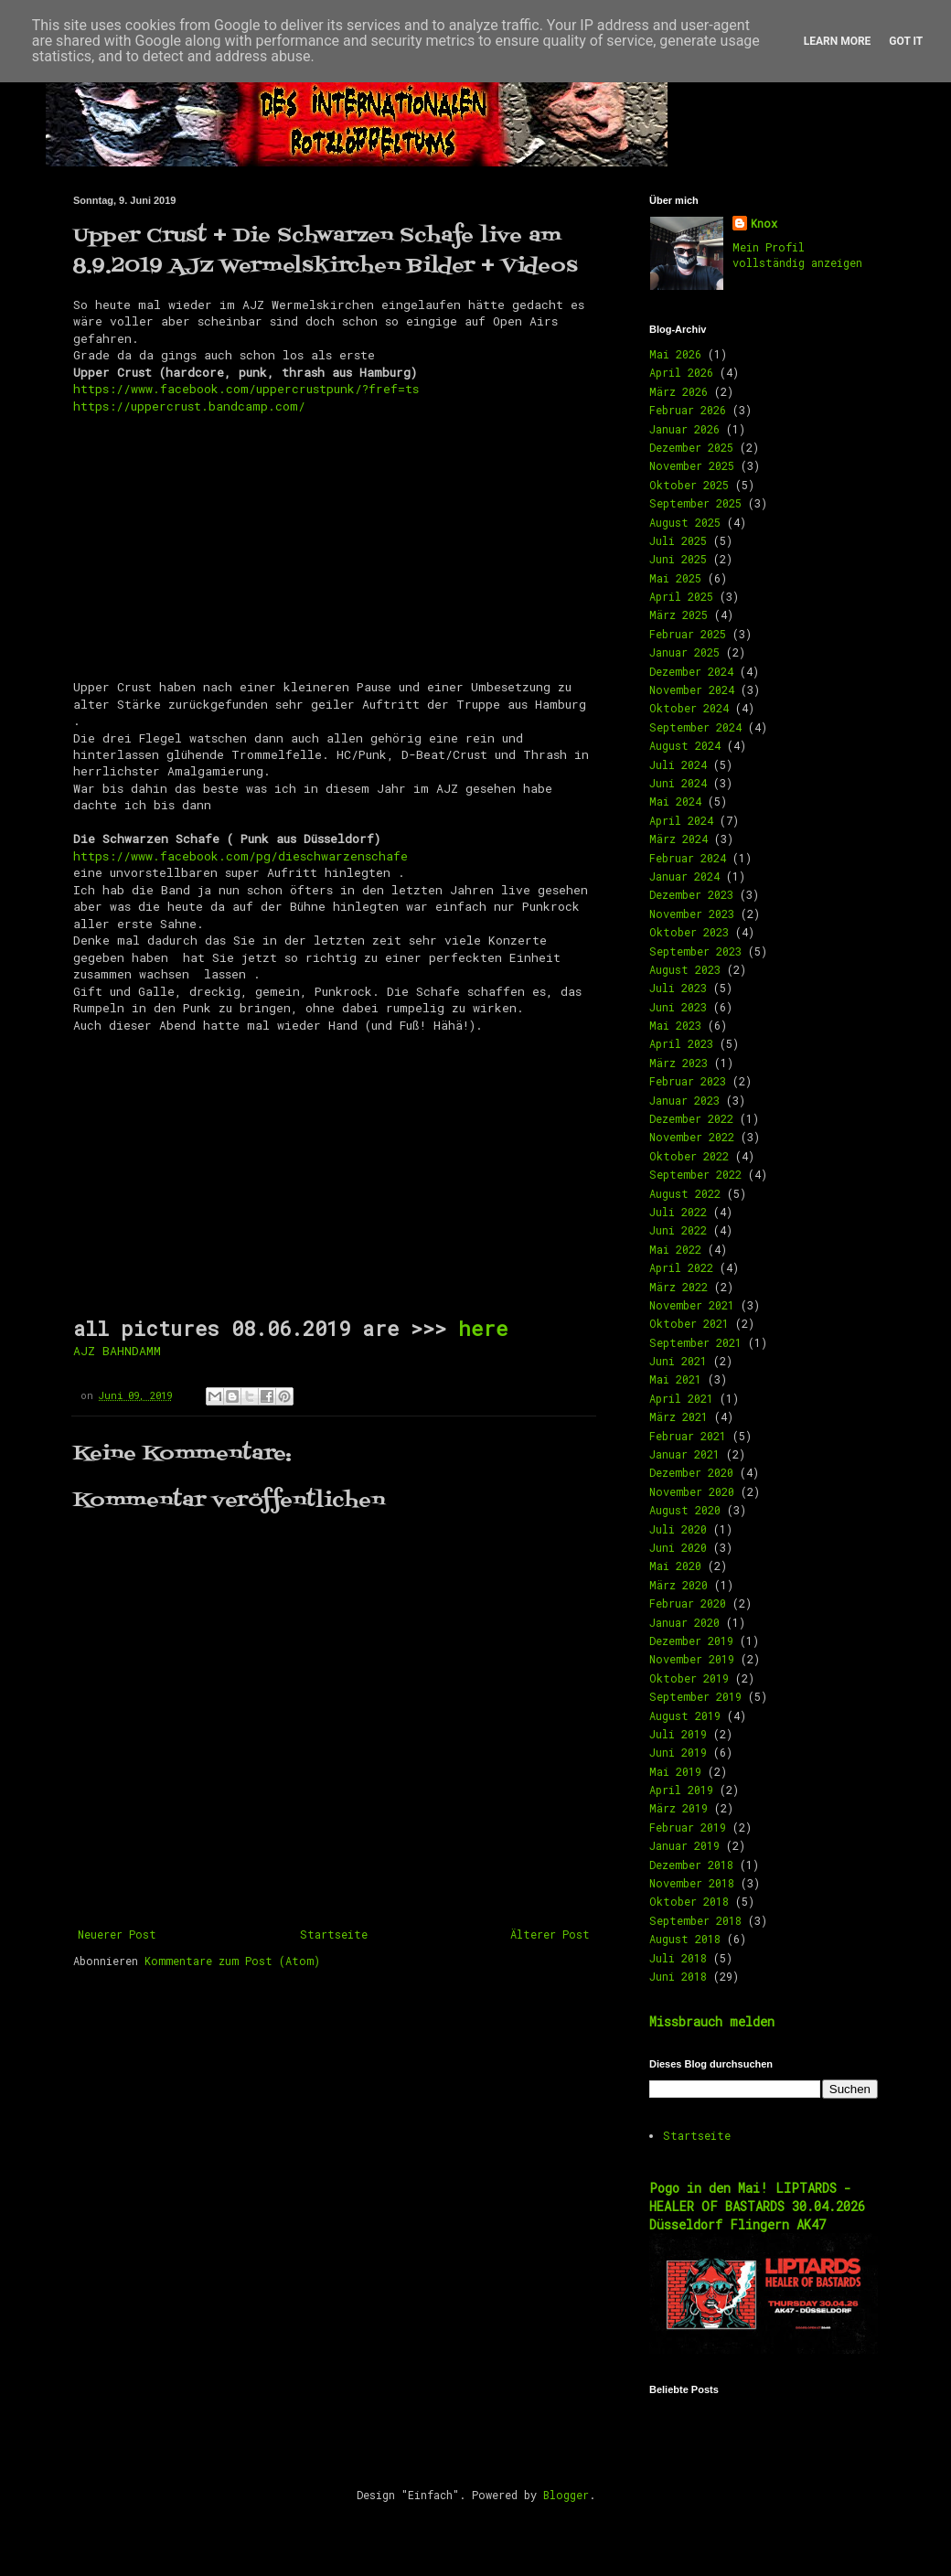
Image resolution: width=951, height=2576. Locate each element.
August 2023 (685, 969)
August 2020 (685, 1509)
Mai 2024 (675, 801)
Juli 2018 (678, 1958)
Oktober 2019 (689, 1678)
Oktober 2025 (689, 484)
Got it (906, 41)
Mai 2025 (675, 578)
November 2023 (691, 913)
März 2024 (678, 838)
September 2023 (695, 951)
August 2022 (685, 1193)
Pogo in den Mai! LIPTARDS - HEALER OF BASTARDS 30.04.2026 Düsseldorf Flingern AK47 (757, 2205)
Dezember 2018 (691, 1864)
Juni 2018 (678, 1976)
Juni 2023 (678, 1006)
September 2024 (695, 727)
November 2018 (691, 1883)
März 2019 (678, 1808)
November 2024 (691, 689)
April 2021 (681, 1398)
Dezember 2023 (691, 894)
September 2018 (695, 1920)
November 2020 (691, 1491)
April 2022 (681, 1267)
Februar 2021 (687, 1435)
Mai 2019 (675, 1771)
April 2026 (681, 372)
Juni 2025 (678, 558)
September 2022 (695, 1174)
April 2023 (681, 1043)
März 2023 (678, 1062)
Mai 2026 (675, 354)
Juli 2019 (678, 1733)
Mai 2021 (675, 1379)
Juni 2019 (678, 1752)
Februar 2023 (687, 1081)
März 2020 (678, 1584)
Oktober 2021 (689, 1323)
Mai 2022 (675, 1249)
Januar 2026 (684, 429)
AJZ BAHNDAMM (117, 1350)
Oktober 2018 (689, 1901)
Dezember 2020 (691, 1472)
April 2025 (681, 596)
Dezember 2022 (691, 1118)
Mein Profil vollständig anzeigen (797, 255)
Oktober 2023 (689, 932)
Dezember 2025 (691, 447)
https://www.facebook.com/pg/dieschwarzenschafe (240, 856)
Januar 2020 (684, 1622)
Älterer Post (550, 1934)
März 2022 (678, 1286)
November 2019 (691, 1658)
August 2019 (685, 1715)
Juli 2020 (678, 1529)
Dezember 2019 (691, 1640)
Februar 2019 (687, 1827)
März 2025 (678, 614)
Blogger (566, 2494)
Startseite (334, 1934)
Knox (764, 223)
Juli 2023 (678, 987)
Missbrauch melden (712, 2021)
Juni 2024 (678, 782)
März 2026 (678, 391)
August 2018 (685, 1938)
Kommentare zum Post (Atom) (232, 1960)
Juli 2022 (678, 1211)
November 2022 (691, 1136)
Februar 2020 (687, 1603)
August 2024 (685, 745)
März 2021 (678, 1416)
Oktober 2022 (689, 1156)
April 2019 (681, 1789)
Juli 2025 (678, 540)
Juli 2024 (678, 764)
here (483, 1328)
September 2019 (695, 1696)
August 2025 (685, 522)
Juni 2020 (678, 1547)
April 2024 (681, 820)
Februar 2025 (687, 633)
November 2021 (691, 1305)
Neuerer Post (117, 1934)
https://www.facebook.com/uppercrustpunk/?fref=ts (246, 388)
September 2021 (695, 1342)
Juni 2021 (678, 1360)
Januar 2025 (684, 652)
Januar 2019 (684, 1845)
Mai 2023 (675, 1025)
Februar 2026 (687, 409)
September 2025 (695, 503)
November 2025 (691, 465)
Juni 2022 (678, 1230)
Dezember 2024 (691, 671)
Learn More (837, 41)
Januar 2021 (684, 1454)
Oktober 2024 (689, 707)
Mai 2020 (675, 1565)
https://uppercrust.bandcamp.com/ (189, 406)
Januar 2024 (684, 876)
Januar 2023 (684, 1100)
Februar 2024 (687, 857)
